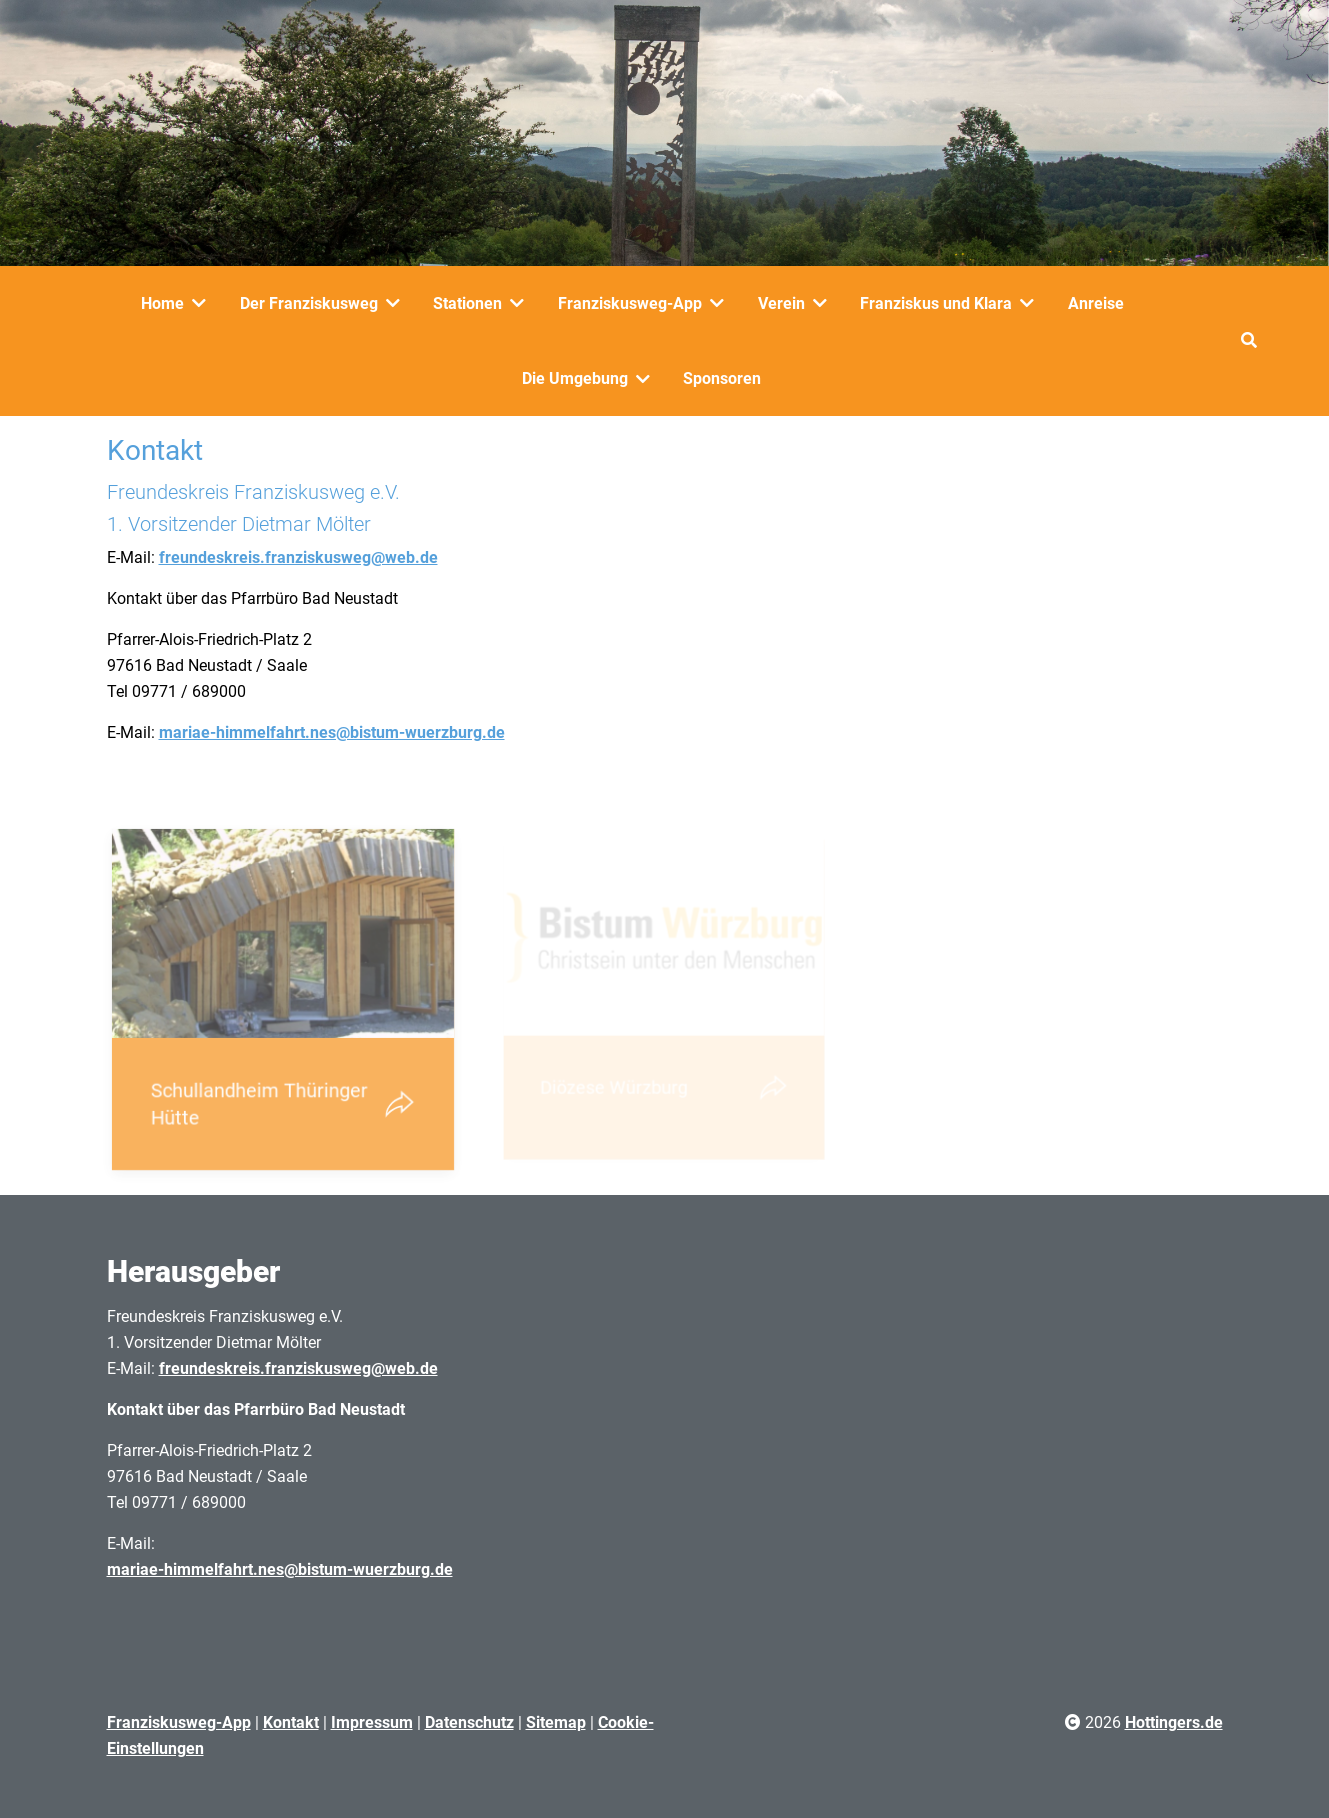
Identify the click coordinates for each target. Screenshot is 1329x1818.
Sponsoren (722, 378)
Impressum (372, 1722)
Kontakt (291, 1722)
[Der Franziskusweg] (397, 303)
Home (162, 303)
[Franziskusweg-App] (721, 303)
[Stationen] (521, 303)
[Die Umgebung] (647, 379)
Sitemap (556, 1722)
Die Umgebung (575, 378)
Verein (781, 303)
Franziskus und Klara (936, 303)
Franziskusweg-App (630, 303)
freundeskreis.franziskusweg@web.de (298, 557)
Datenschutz (469, 1722)
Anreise (1096, 303)
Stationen (467, 303)
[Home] (203, 303)
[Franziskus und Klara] (1031, 303)
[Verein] (824, 303)
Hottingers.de (1174, 1722)
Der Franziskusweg (309, 303)
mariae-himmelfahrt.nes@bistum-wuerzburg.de (332, 732)
